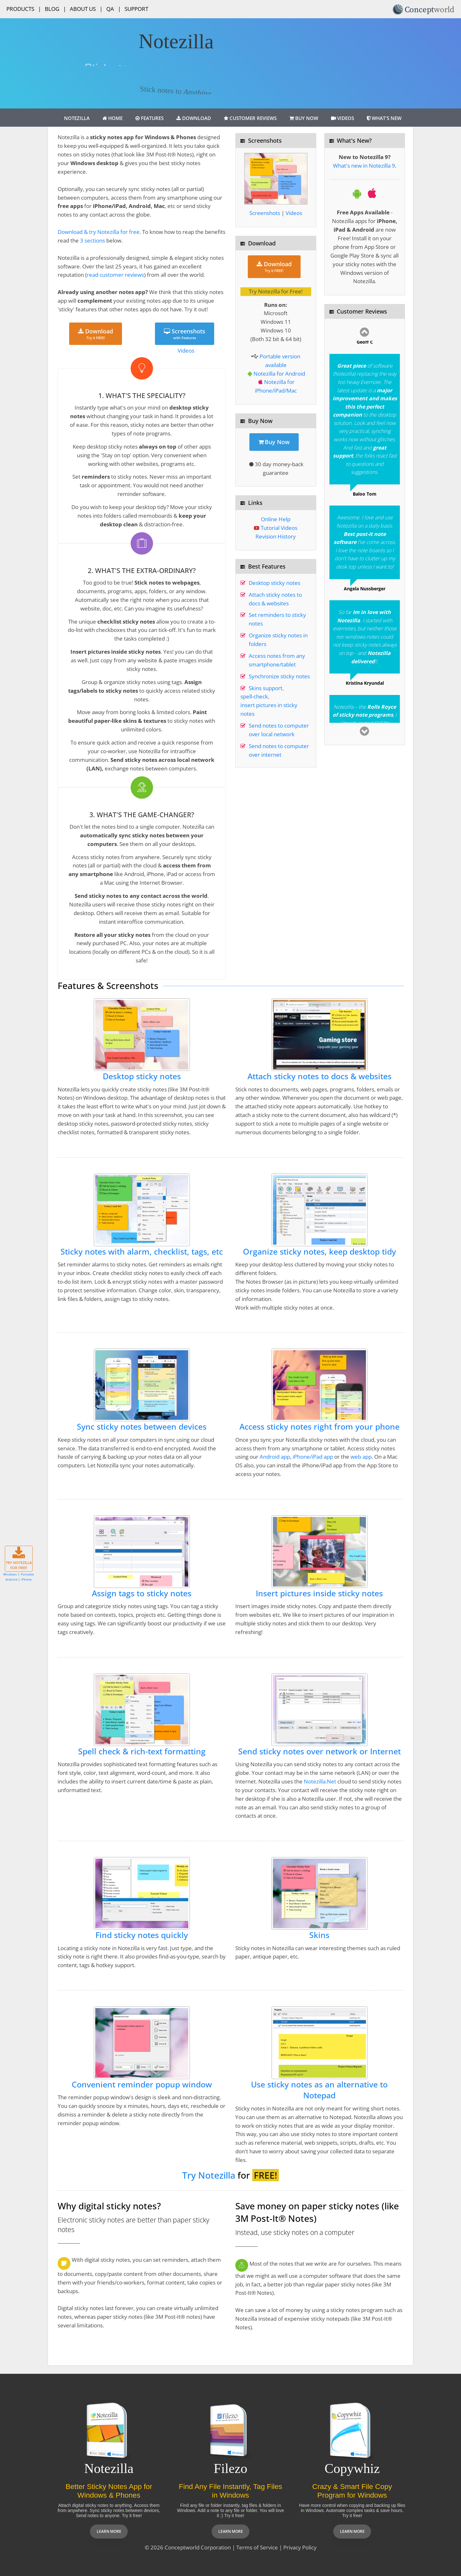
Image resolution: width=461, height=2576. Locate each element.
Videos (342, 118)
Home (112, 118)
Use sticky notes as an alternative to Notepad (319, 2090)
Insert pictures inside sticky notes (319, 1593)
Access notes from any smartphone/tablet (277, 660)
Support (136, 8)
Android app (275, 1456)
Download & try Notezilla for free (99, 231)
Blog (52, 8)
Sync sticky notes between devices (141, 1426)
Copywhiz (352, 2468)
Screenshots (184, 333)
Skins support (265, 688)
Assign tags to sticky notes (141, 1593)
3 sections (92, 240)
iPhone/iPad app (313, 1456)
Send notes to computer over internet (279, 750)
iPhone (26, 1579)
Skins (319, 1935)
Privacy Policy (300, 2547)
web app (361, 1456)
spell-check (254, 696)
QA (110, 8)
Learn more (109, 2531)
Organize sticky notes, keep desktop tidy (319, 1251)
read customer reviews (115, 274)
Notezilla (77, 118)
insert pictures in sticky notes (268, 709)
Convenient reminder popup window (142, 2084)
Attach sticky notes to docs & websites (275, 599)
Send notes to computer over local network (279, 730)
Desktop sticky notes (274, 582)
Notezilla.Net (320, 1781)
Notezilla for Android (279, 373)
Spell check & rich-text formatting (142, 1751)
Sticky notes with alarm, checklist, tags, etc (142, 1251)
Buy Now (303, 118)
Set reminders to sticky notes (277, 619)
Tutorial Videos (279, 527)
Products (20, 8)
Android (11, 1579)
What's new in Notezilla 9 (364, 165)
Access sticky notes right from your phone (319, 1426)
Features (149, 118)
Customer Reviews (250, 118)
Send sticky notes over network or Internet (319, 1751)
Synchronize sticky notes (279, 676)
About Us (83, 8)
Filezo (230, 2468)
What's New (384, 118)
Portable (27, 1574)
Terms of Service (257, 2547)
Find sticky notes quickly (141, 1935)
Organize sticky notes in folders (278, 640)
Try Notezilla (208, 2175)
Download (193, 118)
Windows (10, 1574)
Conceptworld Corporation (198, 2547)
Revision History (275, 536)
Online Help (275, 519)
